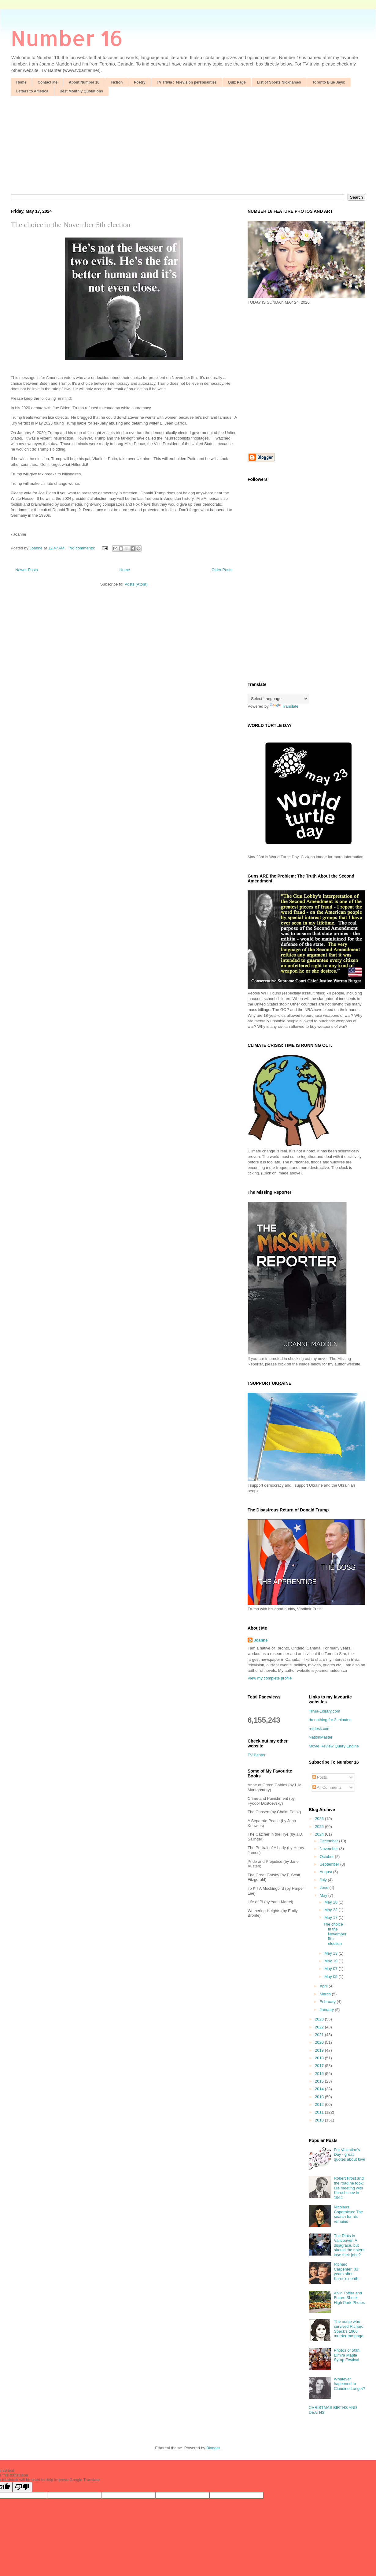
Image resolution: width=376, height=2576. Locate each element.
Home (21, 82)
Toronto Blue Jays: (328, 82)
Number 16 (67, 37)
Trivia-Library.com (324, 1711)
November (329, 1848)
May (324, 1895)
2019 (320, 2050)
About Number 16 (84, 82)
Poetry (139, 82)
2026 (320, 1818)
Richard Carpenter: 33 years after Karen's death (346, 2271)
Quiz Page (237, 82)
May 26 (331, 1902)
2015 (320, 2081)
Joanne (261, 1640)
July (324, 1880)
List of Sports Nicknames (279, 82)
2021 (320, 2034)
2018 (320, 2058)
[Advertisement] (188, 142)
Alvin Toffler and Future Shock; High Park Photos (349, 2298)
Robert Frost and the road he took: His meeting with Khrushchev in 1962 (349, 2188)
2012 (320, 2104)
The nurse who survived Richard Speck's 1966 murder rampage (348, 2328)
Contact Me (47, 82)
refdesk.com (319, 1728)
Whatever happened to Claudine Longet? (349, 2384)
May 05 (331, 1976)
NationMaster (320, 1737)
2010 (320, 2120)
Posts (319, 1777)
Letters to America (32, 91)
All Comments (327, 1787)
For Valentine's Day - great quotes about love (349, 2154)
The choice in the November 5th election (71, 225)
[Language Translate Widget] (278, 698)
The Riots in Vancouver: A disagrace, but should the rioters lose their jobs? (349, 2245)
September (330, 1864)
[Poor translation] (22, 2487)
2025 (320, 1826)
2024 (320, 1834)
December (329, 1841)
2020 (320, 2042)
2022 (320, 2027)
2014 (320, 2089)
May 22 (331, 1910)
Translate (284, 706)
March (326, 1994)
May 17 (331, 1917)
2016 (320, 2073)
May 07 (331, 1968)
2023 (320, 2019)
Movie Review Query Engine (334, 1746)
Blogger (213, 2448)
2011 (320, 2112)
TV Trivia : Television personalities (187, 82)
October (327, 1856)
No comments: (82, 548)
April (324, 1986)
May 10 (331, 1961)
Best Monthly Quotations (81, 91)
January (327, 2009)
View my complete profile (270, 1678)
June (325, 1887)
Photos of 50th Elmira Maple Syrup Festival (346, 2355)
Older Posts (222, 569)
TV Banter (257, 1755)
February (328, 2001)
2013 (320, 2097)
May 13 (331, 1953)
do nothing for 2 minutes (330, 1719)
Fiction (117, 82)
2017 (320, 2065)
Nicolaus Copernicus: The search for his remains (348, 2214)
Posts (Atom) (135, 584)
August (326, 1872)
